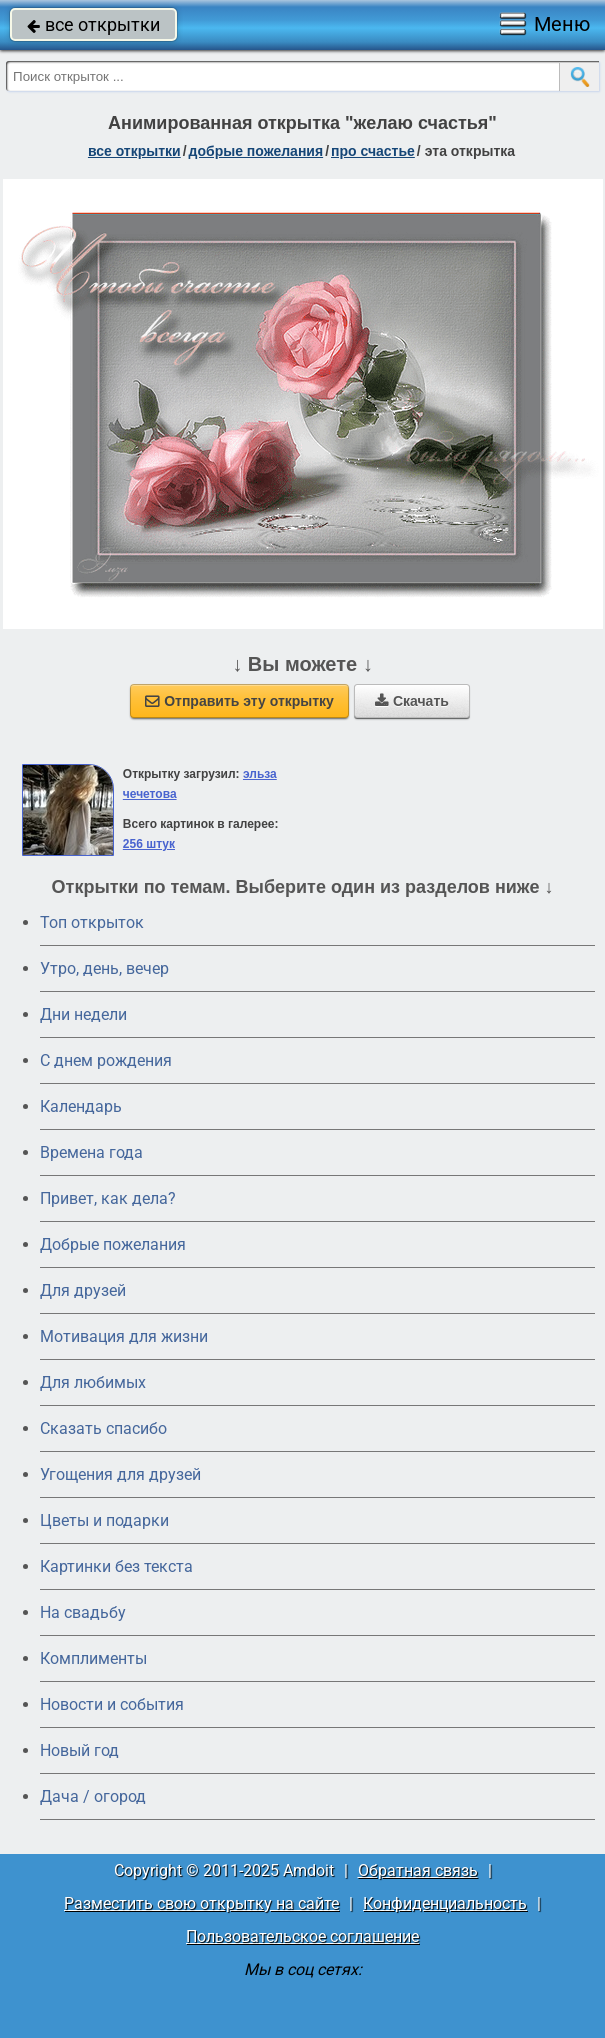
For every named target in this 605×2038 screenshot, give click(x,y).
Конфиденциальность (445, 1903)
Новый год (79, 1750)
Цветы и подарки (104, 1520)
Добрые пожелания (113, 1244)
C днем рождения (106, 1060)
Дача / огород (93, 1796)
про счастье (373, 151)
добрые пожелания (256, 151)
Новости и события (112, 1704)
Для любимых (93, 1382)
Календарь (81, 1106)
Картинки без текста (116, 1566)
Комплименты (93, 1658)
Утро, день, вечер (104, 968)
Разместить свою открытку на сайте (201, 1903)
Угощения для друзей (120, 1474)
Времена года (91, 1152)
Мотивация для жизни (124, 1336)
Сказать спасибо (103, 1428)
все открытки (93, 24)
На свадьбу (83, 1612)
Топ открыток (92, 922)
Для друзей (83, 1290)
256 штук (149, 844)
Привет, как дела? (108, 1198)
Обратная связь (418, 1870)
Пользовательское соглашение (302, 1936)
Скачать (412, 701)
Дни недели (83, 1014)
